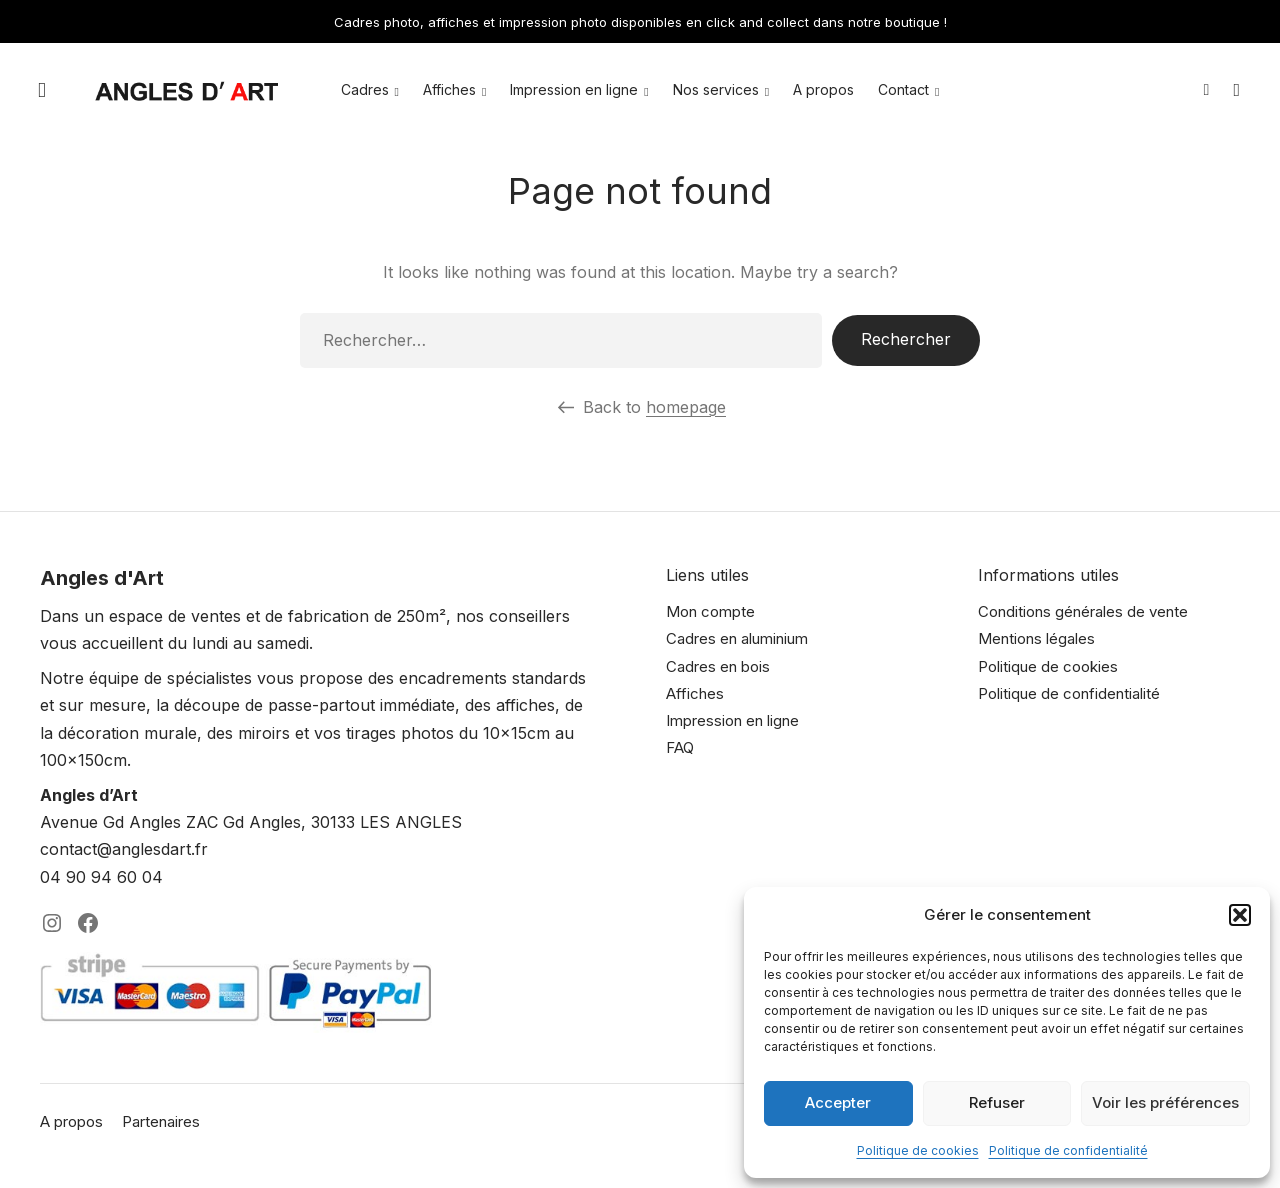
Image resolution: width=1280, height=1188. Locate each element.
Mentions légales (1036, 638)
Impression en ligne (574, 89)
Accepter (838, 1102)
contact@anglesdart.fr (124, 849)
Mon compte (710, 611)
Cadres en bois (718, 666)
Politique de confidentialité (1068, 1150)
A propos (823, 89)
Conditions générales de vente (1083, 611)
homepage (686, 407)
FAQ (680, 747)
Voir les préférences (1165, 1102)
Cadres (365, 89)
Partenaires (161, 1121)
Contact (903, 89)
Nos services (716, 89)
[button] (1240, 915)
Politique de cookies (918, 1150)
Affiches (449, 89)
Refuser (997, 1102)
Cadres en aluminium (737, 638)
